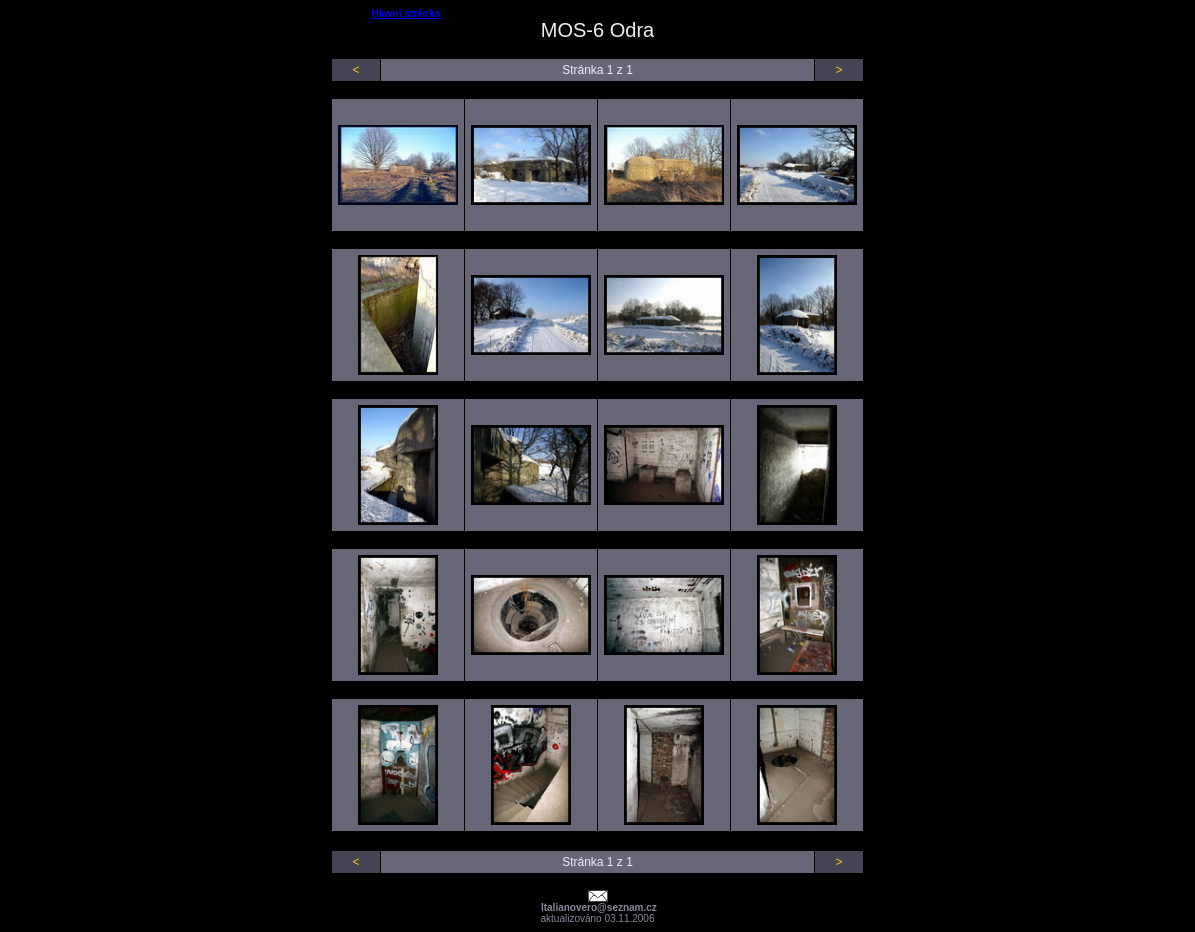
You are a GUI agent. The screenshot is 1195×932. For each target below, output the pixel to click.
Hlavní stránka (405, 13)
